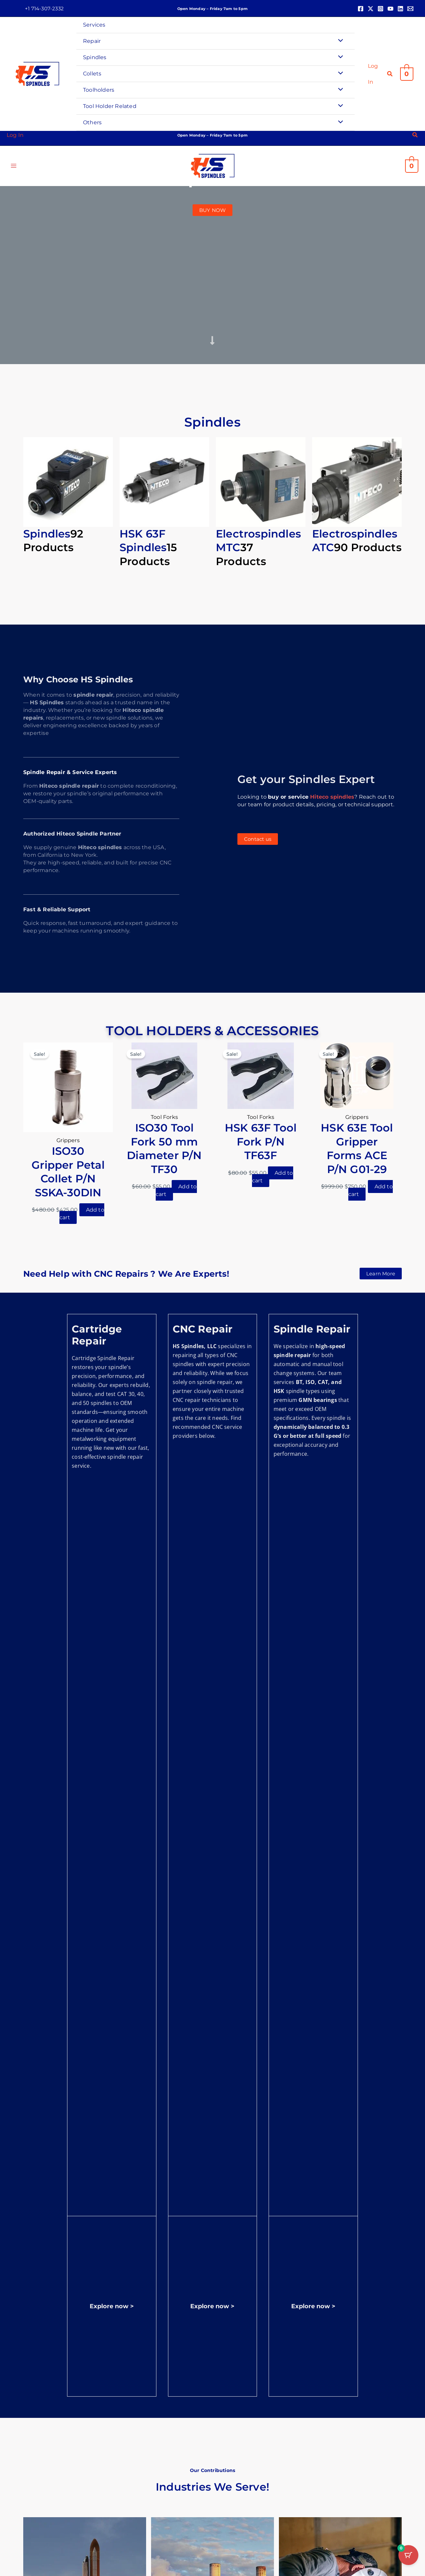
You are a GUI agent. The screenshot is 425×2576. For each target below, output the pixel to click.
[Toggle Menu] (339, 41)
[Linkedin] (400, 9)
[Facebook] (361, 9)
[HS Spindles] (37, 73)
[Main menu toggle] (14, 167)
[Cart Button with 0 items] (408, 2559)
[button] (44, 8)
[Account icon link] (374, 74)
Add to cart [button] (81, 1214)
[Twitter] (371, 9)
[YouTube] (390, 9)
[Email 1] (410, 9)
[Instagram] (380, 9)
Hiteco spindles (332, 797)
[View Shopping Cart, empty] (406, 74)
